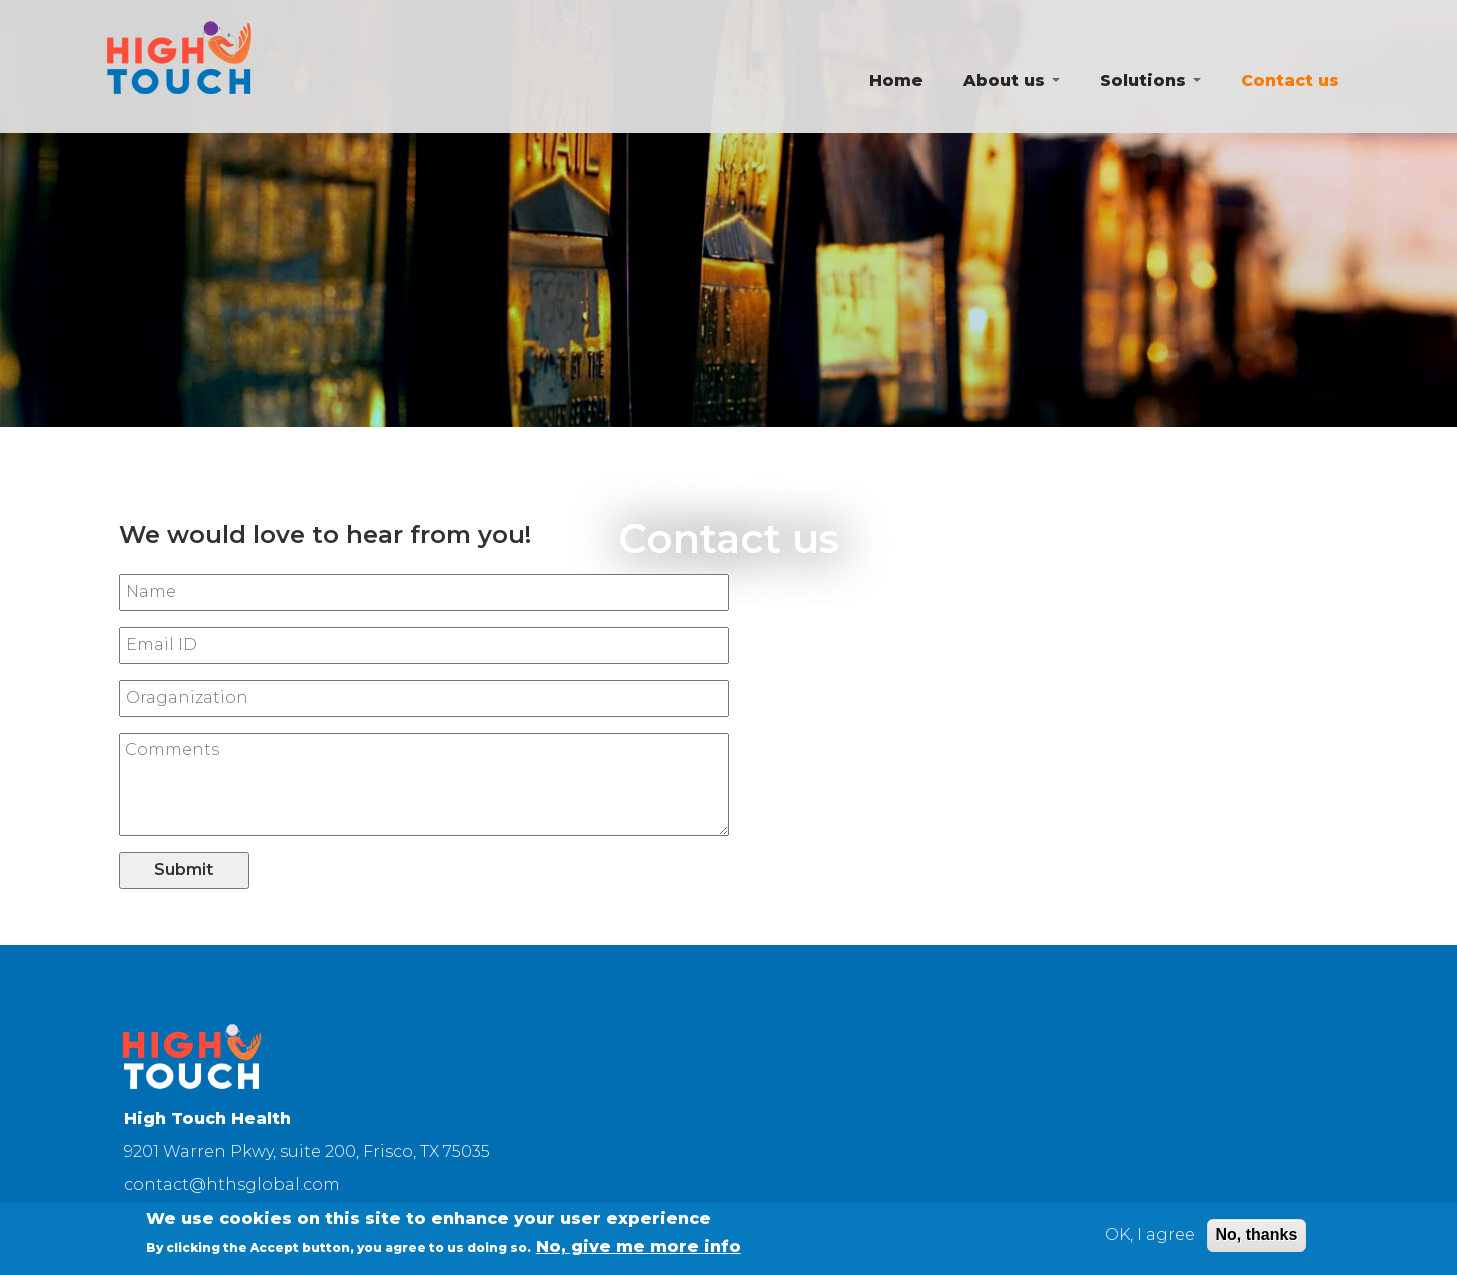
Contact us (1290, 80)
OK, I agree (1150, 1238)
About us (1011, 80)
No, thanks (1257, 1238)
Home (896, 80)
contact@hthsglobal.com (232, 1184)
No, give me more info (638, 1250)
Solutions (1150, 80)
